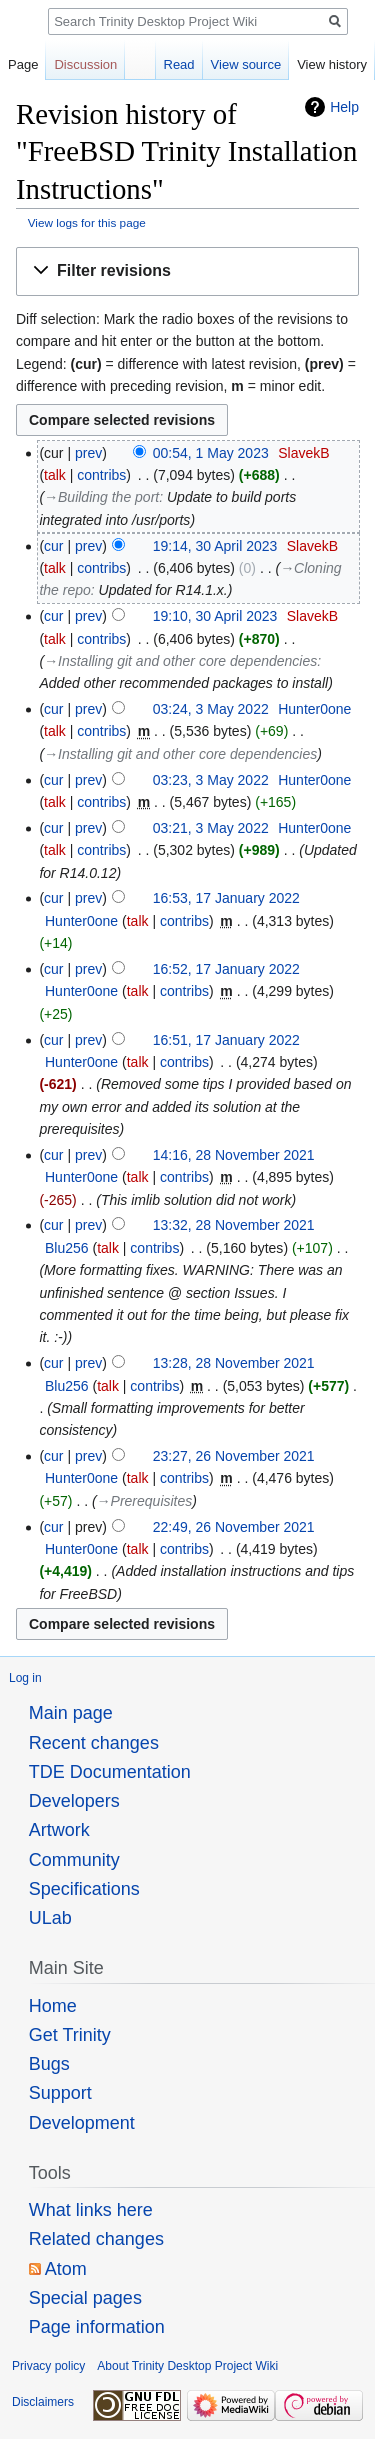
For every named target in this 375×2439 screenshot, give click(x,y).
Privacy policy (48, 2366)
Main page (71, 1713)
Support (60, 2093)
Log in (25, 1678)
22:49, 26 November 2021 (234, 1527)
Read (179, 64)
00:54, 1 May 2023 (211, 453)
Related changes (96, 2239)
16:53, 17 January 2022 (226, 898)
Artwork (59, 1830)
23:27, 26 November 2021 (234, 1456)
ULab (50, 1918)
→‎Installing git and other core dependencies (180, 661)
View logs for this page (87, 222)
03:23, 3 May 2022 (211, 780)
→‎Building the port (101, 497)
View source (246, 64)
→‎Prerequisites (145, 1501)
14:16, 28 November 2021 (234, 1155)
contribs (101, 475)
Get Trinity (70, 2035)
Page (23, 64)
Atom (66, 2269)
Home (53, 2006)
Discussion (85, 64)
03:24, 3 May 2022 (211, 709)
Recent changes (94, 1743)
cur (53, 546)
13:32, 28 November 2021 (234, 1225)
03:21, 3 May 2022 (211, 828)
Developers (74, 1801)
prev (88, 453)
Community (74, 1860)
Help (344, 107)
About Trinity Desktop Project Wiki (187, 2366)
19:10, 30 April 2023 (215, 616)
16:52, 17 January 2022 (226, 969)
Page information (97, 2327)
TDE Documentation (110, 1772)
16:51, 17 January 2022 (226, 1040)
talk (55, 475)
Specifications (84, 1889)
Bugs (49, 2064)
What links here (91, 2210)
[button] (187, 271)
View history (332, 64)
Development (82, 2123)
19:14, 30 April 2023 (215, 546)
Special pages (85, 2298)
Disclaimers (43, 2402)
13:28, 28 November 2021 (234, 1363)
